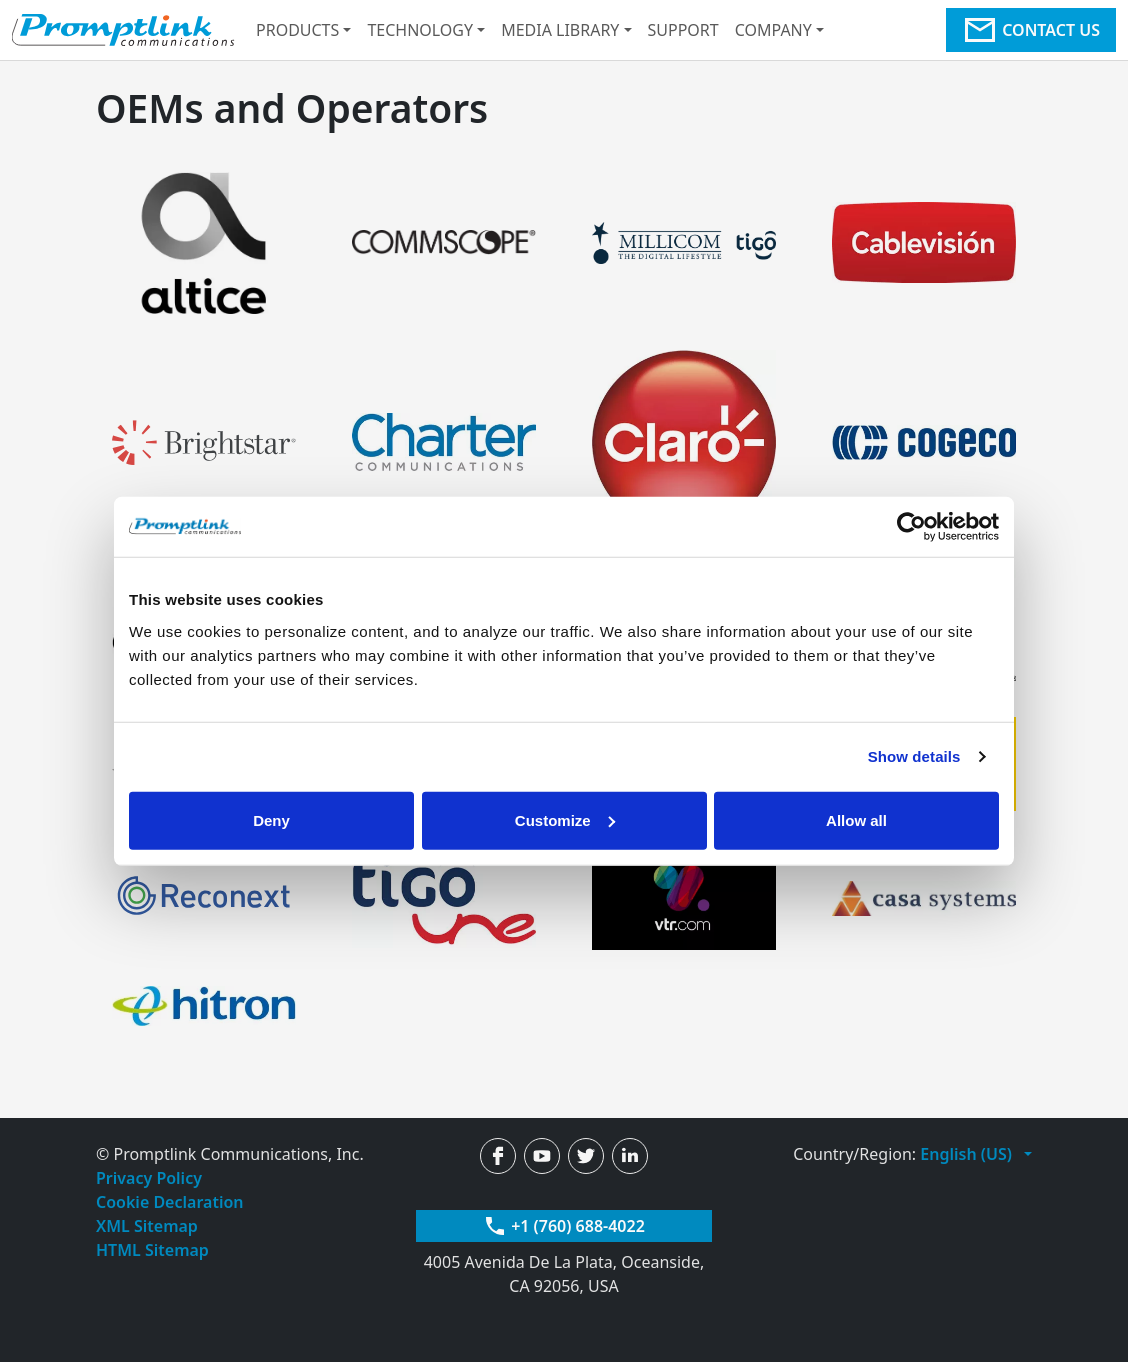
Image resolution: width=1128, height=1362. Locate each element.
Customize (565, 819)
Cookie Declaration (170, 1202)
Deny (271, 819)
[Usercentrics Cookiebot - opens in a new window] (911, 527)
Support (683, 30)
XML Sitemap (147, 1226)
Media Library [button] (560, 30)
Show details (914, 756)
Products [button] (297, 30)
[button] (976, 1154)
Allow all (856, 819)
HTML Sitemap (152, 1250)
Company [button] (773, 30)
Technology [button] (420, 30)
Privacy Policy (149, 1178)
